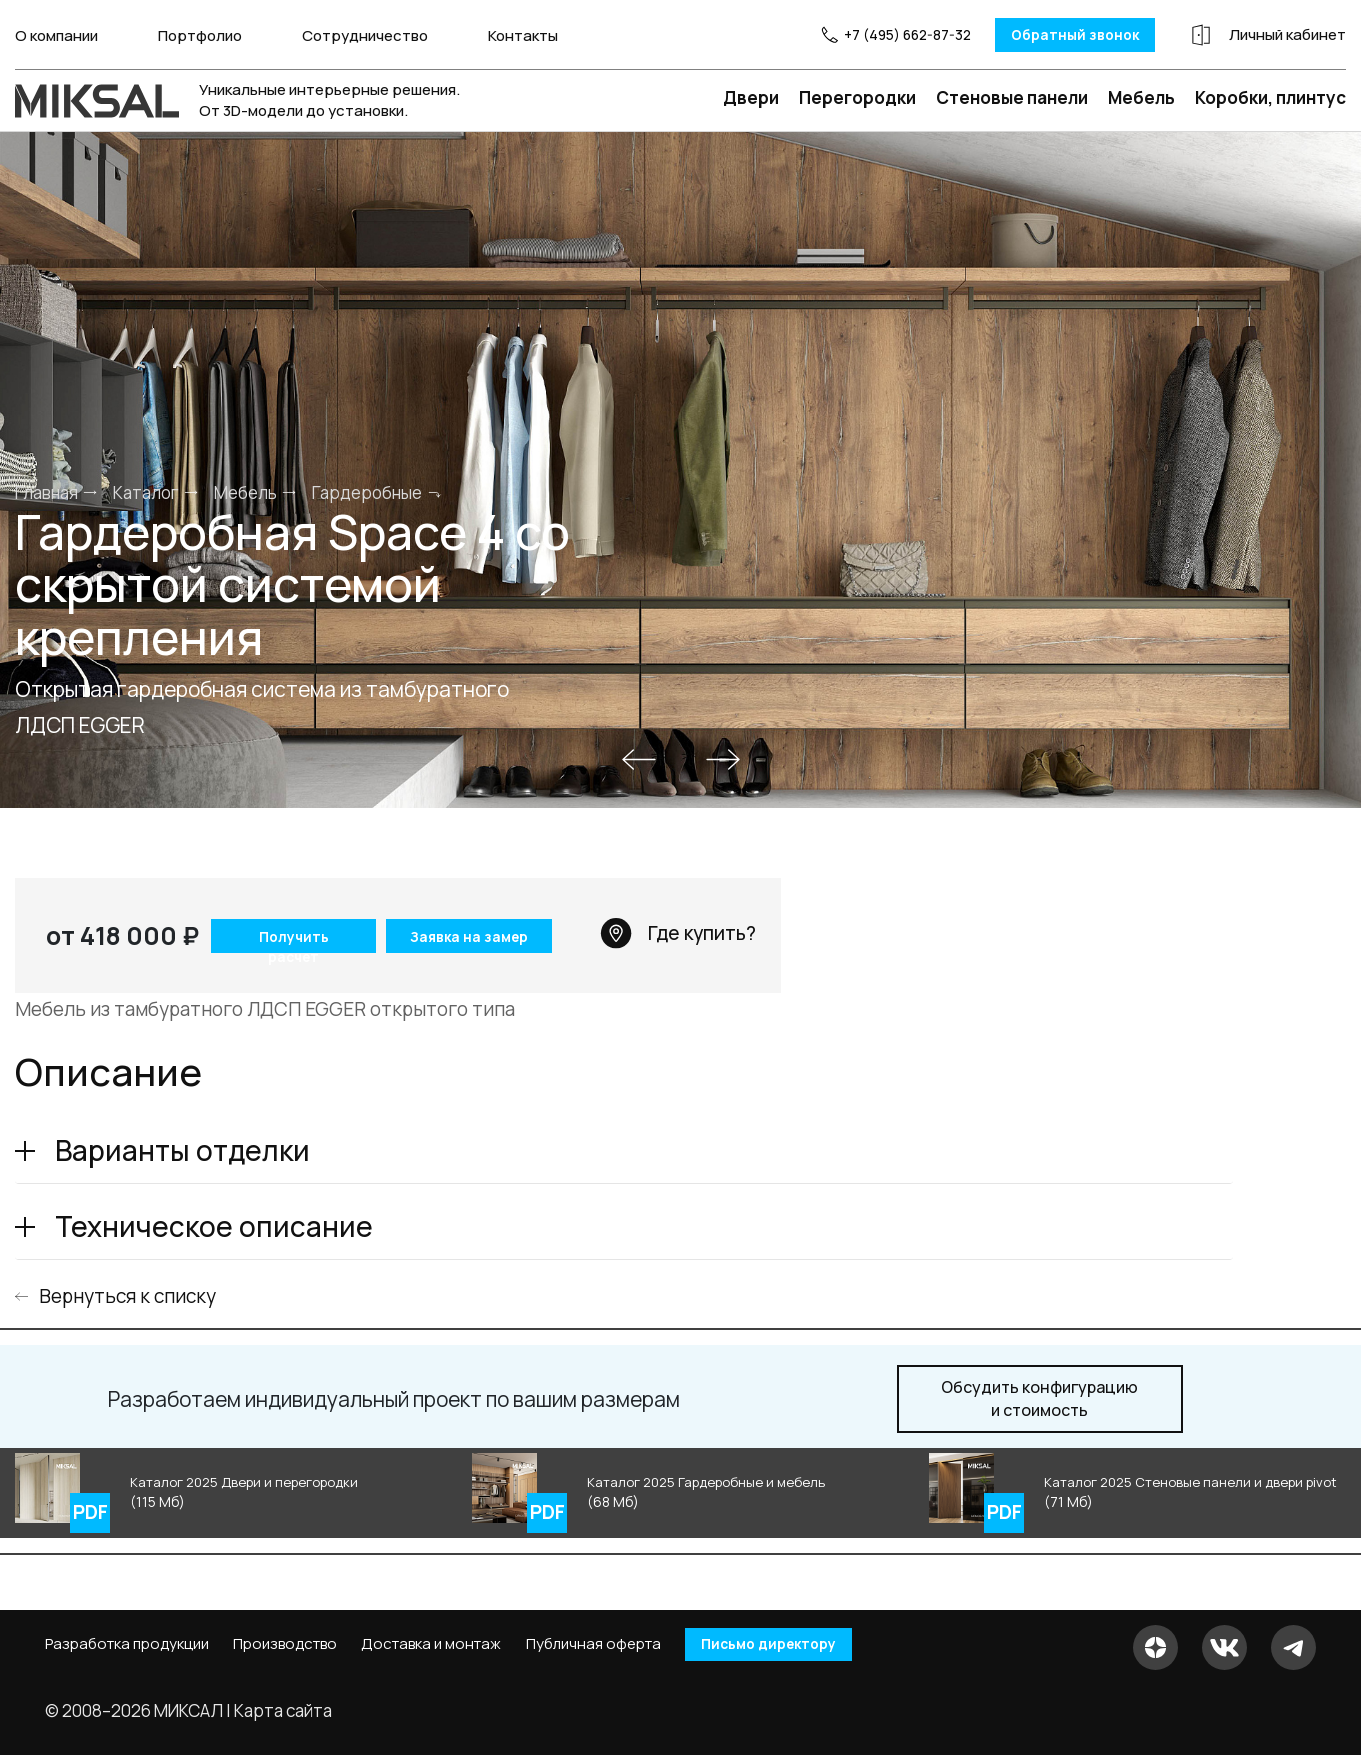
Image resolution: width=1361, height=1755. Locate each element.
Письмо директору (779, 1644)
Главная (46, 490)
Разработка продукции (127, 1645)
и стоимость (1039, 1397)
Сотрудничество (365, 34)
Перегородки (857, 96)
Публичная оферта (593, 1645)
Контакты (523, 34)
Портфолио (200, 34)
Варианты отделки (182, 1149)
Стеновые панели (1012, 96)
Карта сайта (283, 1709)
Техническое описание (214, 1225)
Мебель (1141, 96)
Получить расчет (288, 938)
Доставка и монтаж (431, 1645)
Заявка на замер (468, 935)
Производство (285, 1645)
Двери (751, 96)
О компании (56, 34)
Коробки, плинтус (1270, 96)
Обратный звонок (1038, 34)
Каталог (146, 490)
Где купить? (678, 932)
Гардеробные (367, 490)
